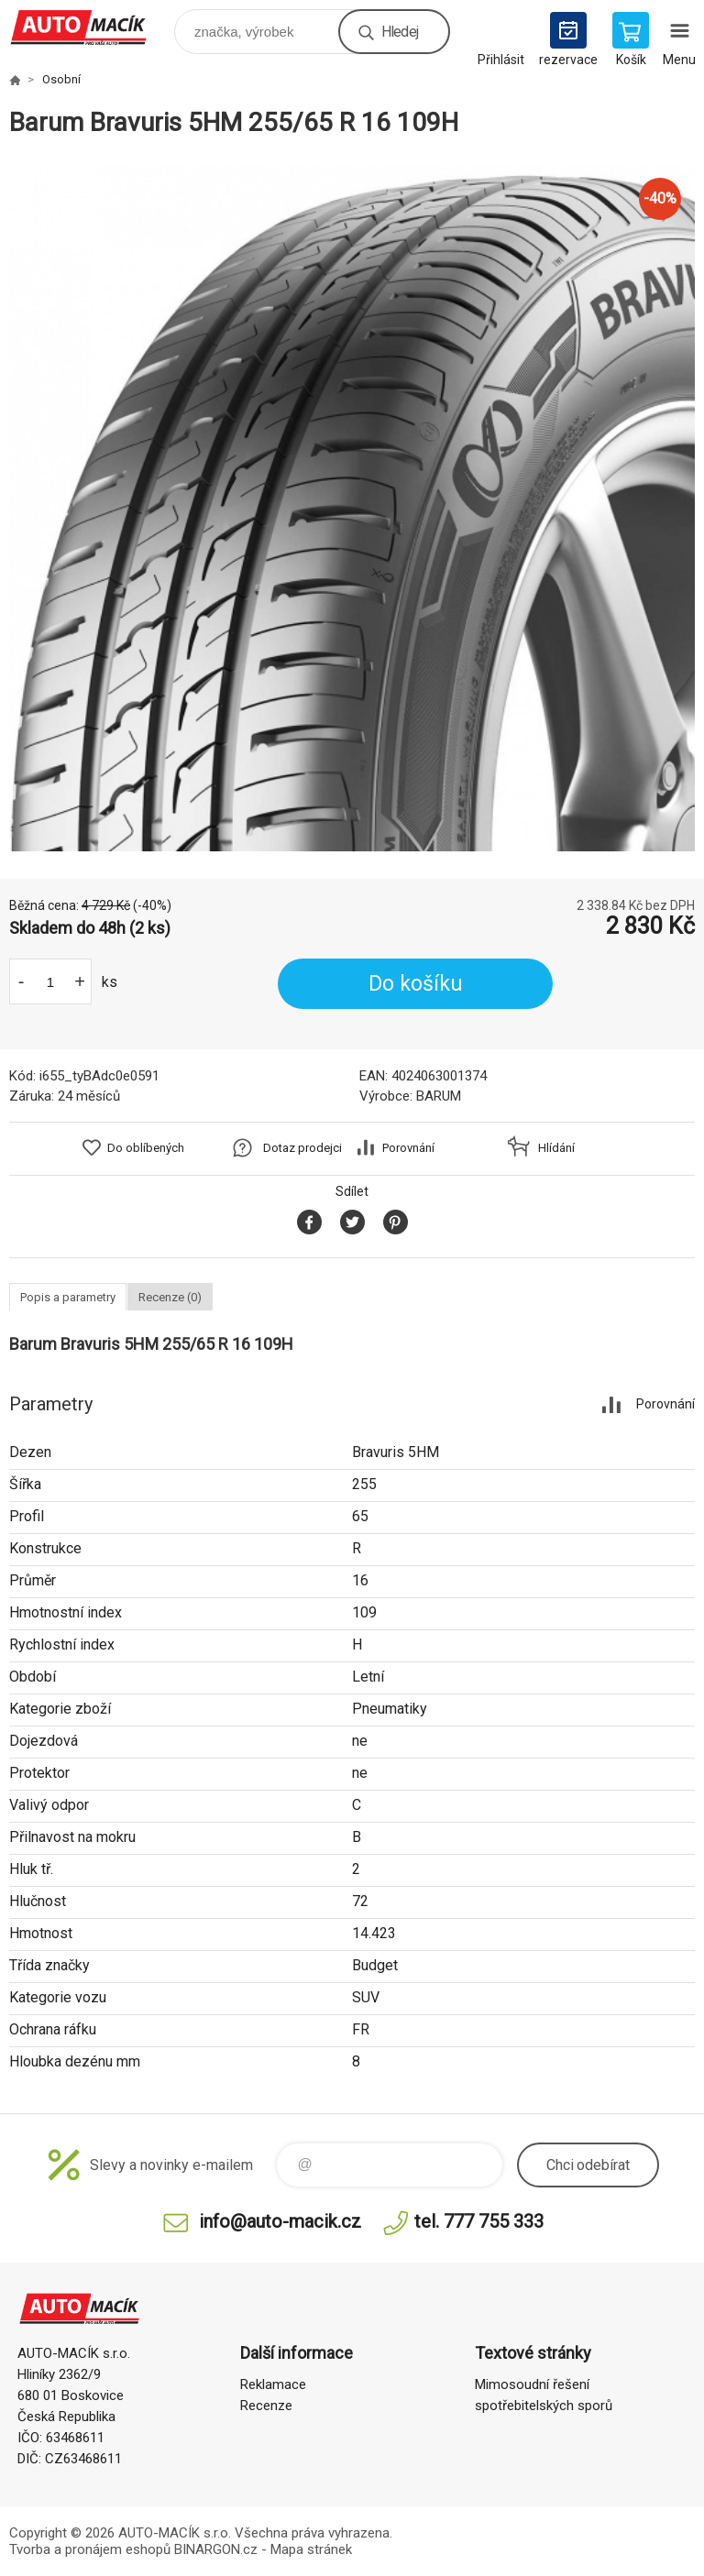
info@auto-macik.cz (280, 2221)
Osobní (61, 79)
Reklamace (273, 2384)
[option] (352, 508)
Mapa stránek (311, 2549)
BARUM (438, 1096)
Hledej (399, 31)
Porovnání (408, 1148)
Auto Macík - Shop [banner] (90, 27)
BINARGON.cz (216, 2549)
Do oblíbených (145, 1148)
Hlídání (556, 1148)
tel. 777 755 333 (479, 2221)
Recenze (266, 2405)
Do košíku (415, 983)
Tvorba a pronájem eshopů (89, 2549)
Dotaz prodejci (302, 1148)
